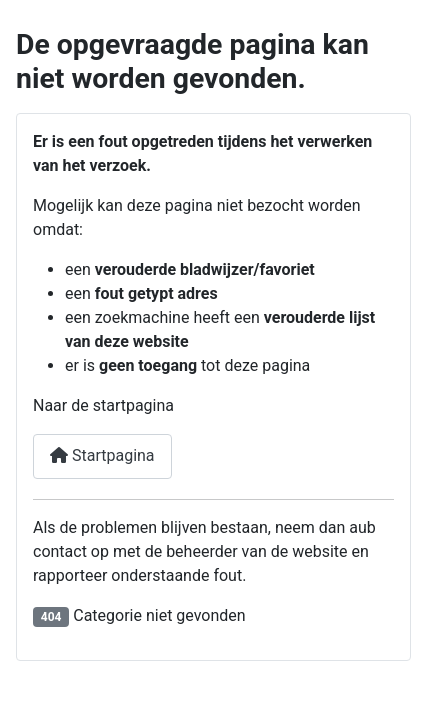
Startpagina (102, 455)
